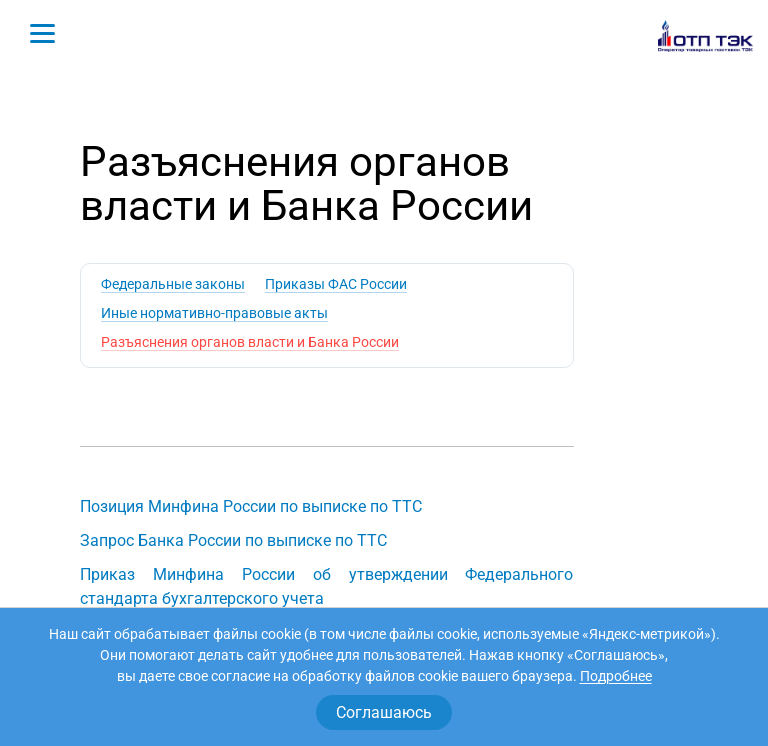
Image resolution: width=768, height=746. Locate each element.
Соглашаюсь (384, 712)
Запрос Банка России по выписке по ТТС (233, 540)
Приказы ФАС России (336, 284)
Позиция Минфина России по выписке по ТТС (251, 506)
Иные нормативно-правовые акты (214, 313)
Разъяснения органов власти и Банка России (250, 342)
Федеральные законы (173, 284)
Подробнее (616, 676)
